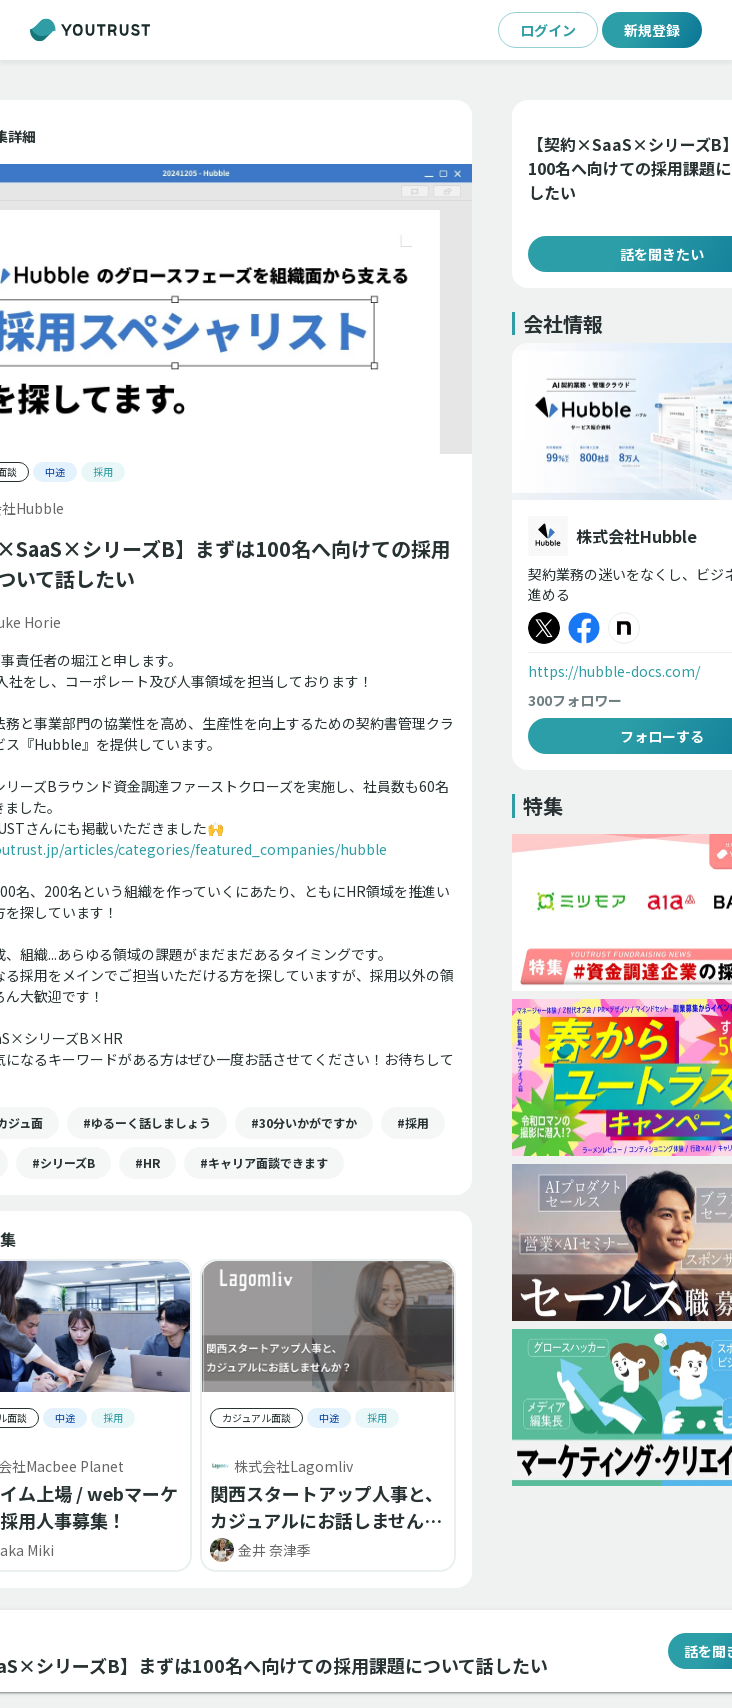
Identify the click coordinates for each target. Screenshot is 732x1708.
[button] (147, 1123)
